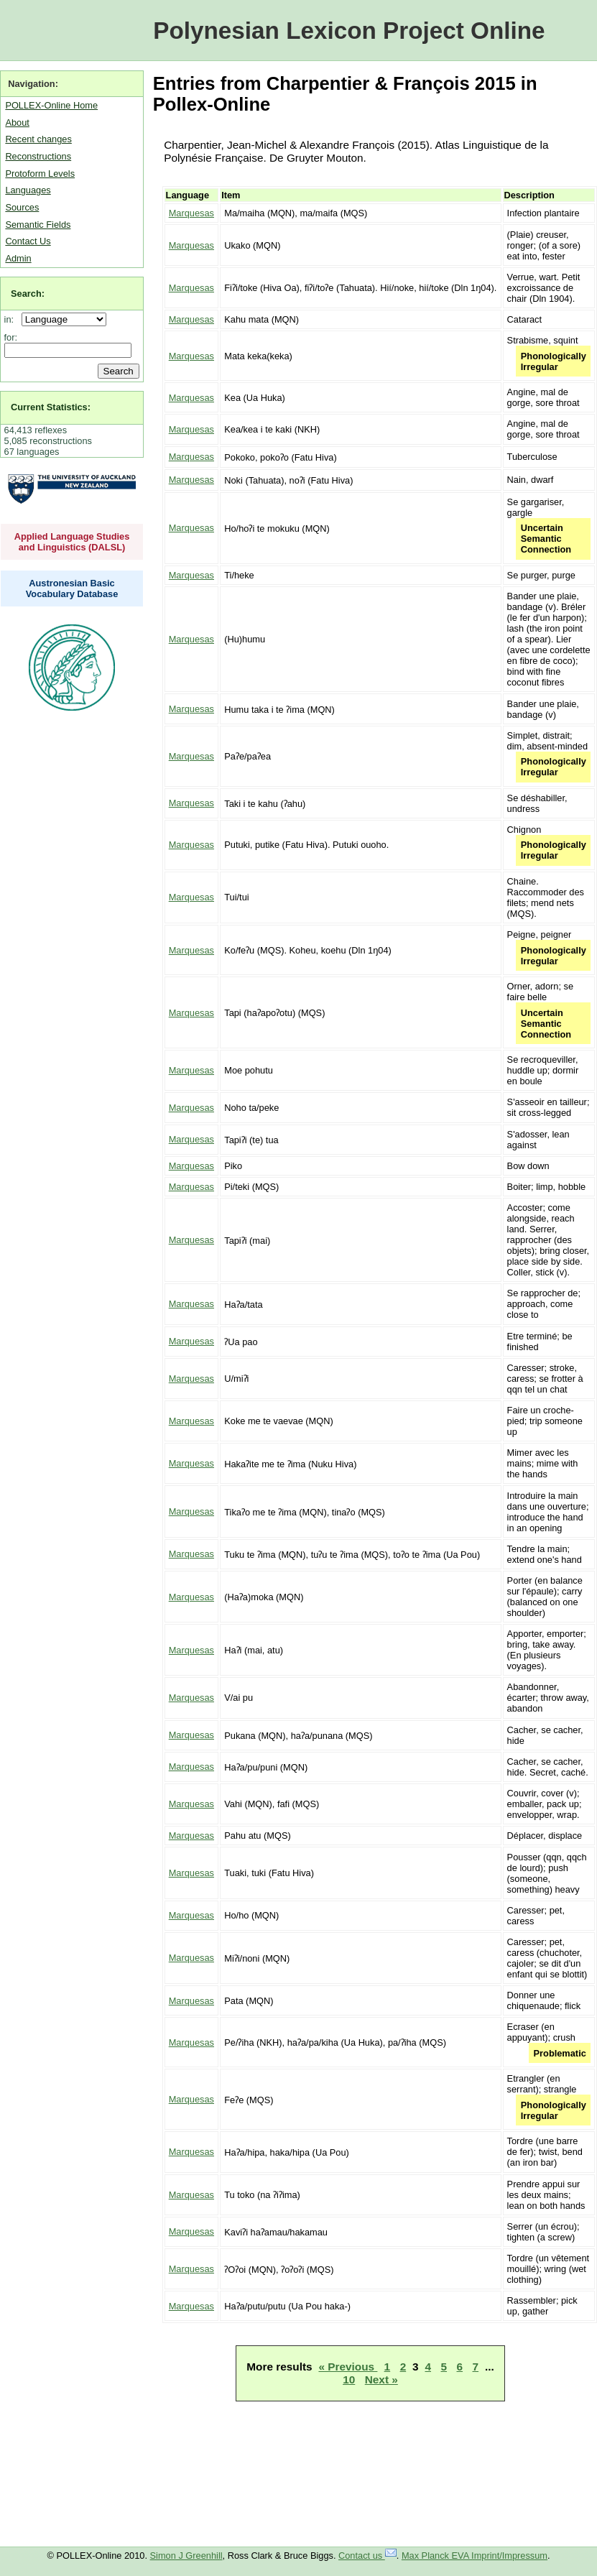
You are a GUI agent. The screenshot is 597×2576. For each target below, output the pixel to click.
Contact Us (27, 241)
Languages (27, 190)
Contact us (367, 2555)
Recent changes (38, 139)
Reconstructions (38, 156)
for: (11, 337)
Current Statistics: (51, 407)
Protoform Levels (40, 173)
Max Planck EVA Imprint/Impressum (474, 2555)
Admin (18, 258)
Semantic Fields (37, 224)
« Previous (347, 2366)
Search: (28, 293)
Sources (22, 207)
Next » (381, 2379)
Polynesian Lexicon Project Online (349, 30)
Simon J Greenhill (186, 2555)
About (17, 122)
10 (349, 2379)
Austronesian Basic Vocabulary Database (72, 588)
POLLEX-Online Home (51, 105)
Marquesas (191, 213)
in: (11, 319)
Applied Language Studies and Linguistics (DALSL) (72, 542)
